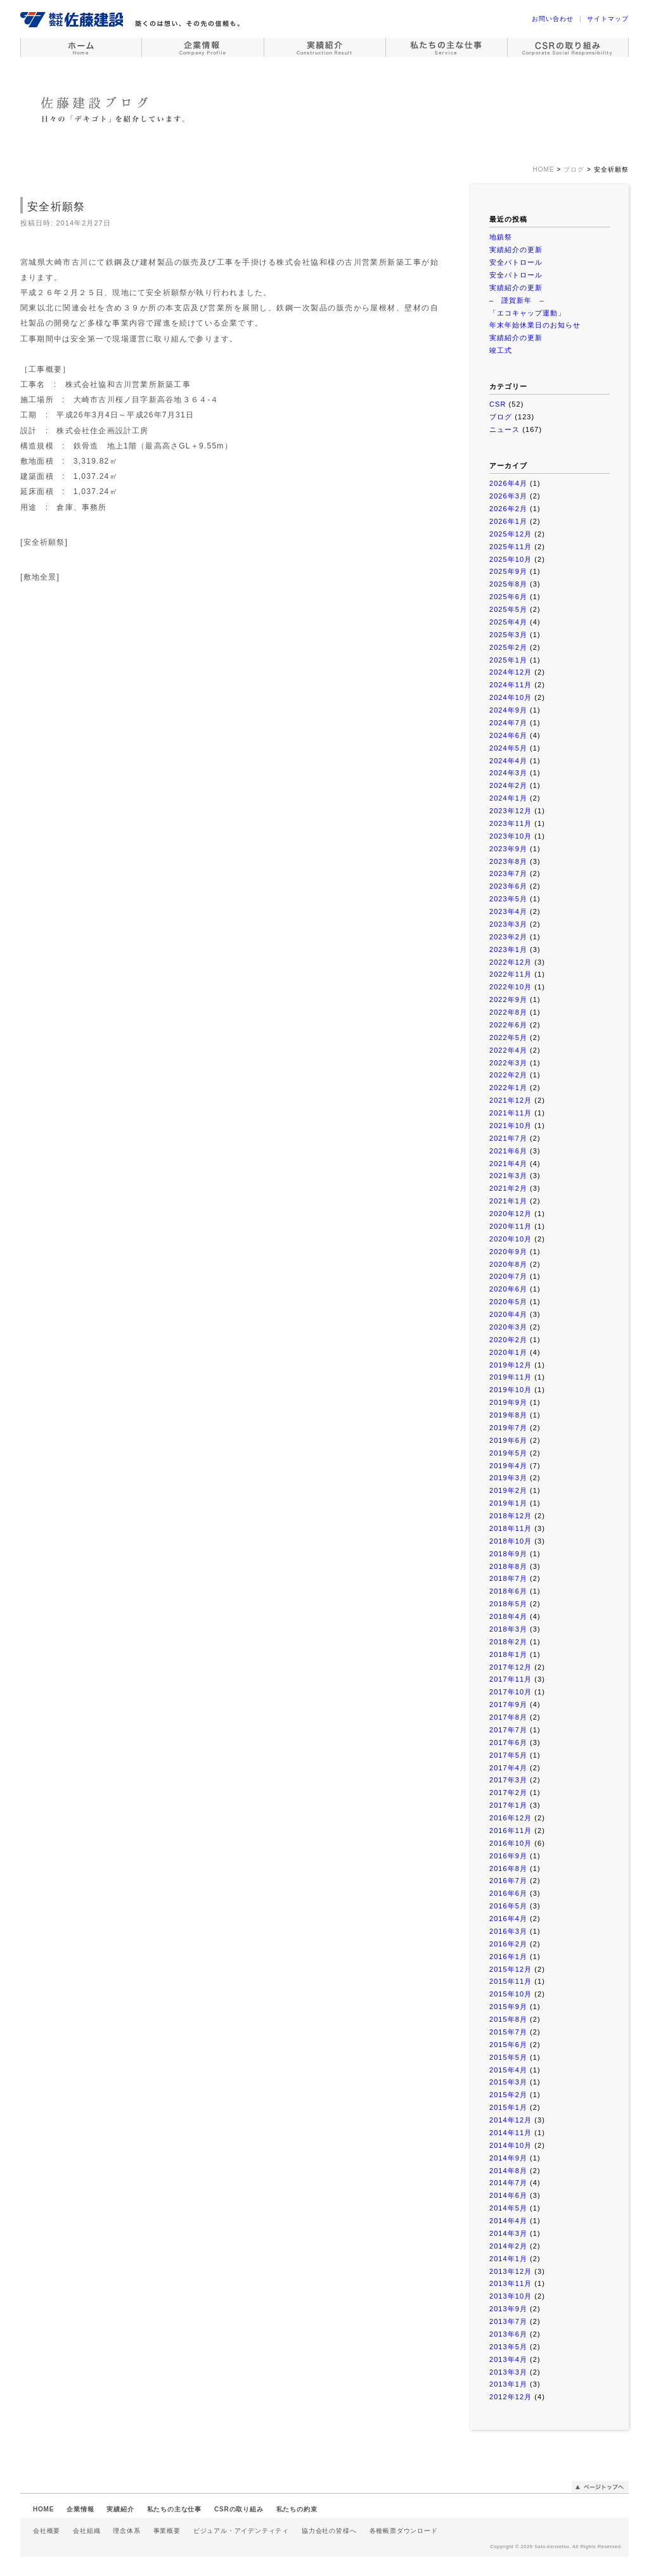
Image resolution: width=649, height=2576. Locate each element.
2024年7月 (508, 722)
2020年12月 (510, 1213)
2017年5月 (508, 1755)
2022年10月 (510, 987)
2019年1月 (508, 1503)
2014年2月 (508, 2246)
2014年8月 (508, 2170)
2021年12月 (510, 1100)
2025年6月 (508, 596)
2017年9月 (508, 1704)
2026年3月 (508, 496)
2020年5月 (508, 1301)
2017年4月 (508, 1768)
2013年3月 (508, 2372)
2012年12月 (510, 2397)
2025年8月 (508, 584)
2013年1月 (508, 2384)
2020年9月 (508, 1251)
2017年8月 (508, 1717)
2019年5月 (508, 1453)
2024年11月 (510, 684)
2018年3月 (508, 1629)
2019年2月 (508, 1490)
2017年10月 (510, 1692)
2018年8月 (508, 1566)
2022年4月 (508, 1050)
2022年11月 (510, 974)
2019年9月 (508, 1402)
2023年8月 (508, 861)
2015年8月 (508, 2019)
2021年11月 (510, 1113)
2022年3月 (508, 1063)
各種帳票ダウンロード (403, 2530)
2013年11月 (510, 2283)
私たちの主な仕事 (174, 2509)
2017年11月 (510, 1679)
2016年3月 (508, 1931)
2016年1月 (508, 1956)
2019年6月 (508, 1440)
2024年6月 (508, 735)
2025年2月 (508, 647)
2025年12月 (510, 534)
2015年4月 (508, 2070)
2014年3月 (508, 2233)
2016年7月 (508, 1880)
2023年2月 (508, 937)
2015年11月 (510, 1981)
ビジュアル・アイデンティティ (241, 2530)
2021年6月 (508, 1151)
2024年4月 (508, 761)
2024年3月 (508, 773)
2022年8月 (508, 1012)
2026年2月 (508, 508)
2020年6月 (508, 1289)
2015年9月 (508, 2006)
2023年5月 (508, 899)
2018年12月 (510, 1516)
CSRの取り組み (239, 2509)
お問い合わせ (553, 18)
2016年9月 (508, 1856)
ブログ (500, 417)
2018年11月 (510, 1528)
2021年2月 (508, 1188)
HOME (43, 2509)
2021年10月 (510, 1125)
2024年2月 (508, 785)
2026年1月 (508, 521)
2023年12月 (510, 811)
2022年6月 (508, 1025)
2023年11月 (510, 823)
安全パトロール (516, 262)
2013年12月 (510, 2271)
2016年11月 (510, 1830)
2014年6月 (508, 2195)
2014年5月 (508, 2208)
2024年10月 (510, 697)
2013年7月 (508, 2321)
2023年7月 (508, 873)
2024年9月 (508, 710)
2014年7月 (508, 2182)
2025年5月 (508, 609)
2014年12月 (510, 2120)
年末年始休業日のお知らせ (535, 325)
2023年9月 (508, 849)
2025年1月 (508, 660)
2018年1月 (508, 1654)
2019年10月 (510, 1389)
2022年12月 (510, 962)
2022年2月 (508, 1075)
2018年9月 (508, 1554)
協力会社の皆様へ (329, 2530)
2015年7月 (508, 2032)
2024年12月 (510, 672)
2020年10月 (510, 1239)
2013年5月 (508, 2347)
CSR (497, 404)
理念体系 (126, 2530)
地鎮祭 (500, 237)
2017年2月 (508, 1792)
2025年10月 (510, 559)
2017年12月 (510, 1667)
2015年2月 (508, 2094)
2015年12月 (510, 1969)
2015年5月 (508, 2057)
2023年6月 (508, 886)
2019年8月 (508, 1415)
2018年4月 (508, 1616)
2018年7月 (508, 1578)
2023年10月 (510, 836)
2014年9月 (508, 2158)
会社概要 (46, 2530)
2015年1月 (508, 2107)
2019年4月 (508, 1465)
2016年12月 (510, 1818)
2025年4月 (508, 622)
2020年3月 (508, 1327)
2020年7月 (508, 1276)
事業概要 (167, 2530)
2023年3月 (508, 924)
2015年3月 (508, 2082)
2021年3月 (508, 1175)
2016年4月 (508, 1918)
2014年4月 (508, 2220)
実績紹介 (120, 2509)
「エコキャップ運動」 (527, 313)
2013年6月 (508, 2334)
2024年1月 (508, 798)
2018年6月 (508, 1591)
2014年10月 (510, 2145)
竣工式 (500, 350)
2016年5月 (508, 1906)
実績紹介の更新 (516, 249)
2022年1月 (508, 1087)
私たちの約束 (297, 2509)
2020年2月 (508, 1339)
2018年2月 (508, 1642)
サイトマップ (608, 18)
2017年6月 (508, 1742)
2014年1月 (508, 2258)
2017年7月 (508, 1730)
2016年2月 (508, 1944)
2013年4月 (508, 2359)
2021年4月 (508, 1163)
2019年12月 (510, 1365)
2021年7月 (508, 1138)
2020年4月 (508, 1314)
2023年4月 (508, 911)
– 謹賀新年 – (516, 300)
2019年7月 (508, 1427)
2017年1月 (508, 1805)
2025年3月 (508, 634)
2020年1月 (508, 1352)
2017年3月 (508, 1780)
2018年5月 (508, 1604)
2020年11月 (510, 1226)
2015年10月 (510, 1994)
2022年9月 (508, 999)
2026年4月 (508, 483)
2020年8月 (508, 1264)
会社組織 (86, 2530)
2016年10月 (510, 1843)
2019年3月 (508, 1478)
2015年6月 (508, 2044)
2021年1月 (508, 1201)
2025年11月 (510, 546)
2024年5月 (508, 748)
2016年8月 (508, 1868)
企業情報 (80, 2509)
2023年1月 (508, 949)
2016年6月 (508, 1893)
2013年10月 (510, 2296)
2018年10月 (510, 1541)
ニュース (504, 429)
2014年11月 (510, 2132)
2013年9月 (508, 2309)
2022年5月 (508, 1037)
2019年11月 (510, 1377)
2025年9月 (508, 571)
